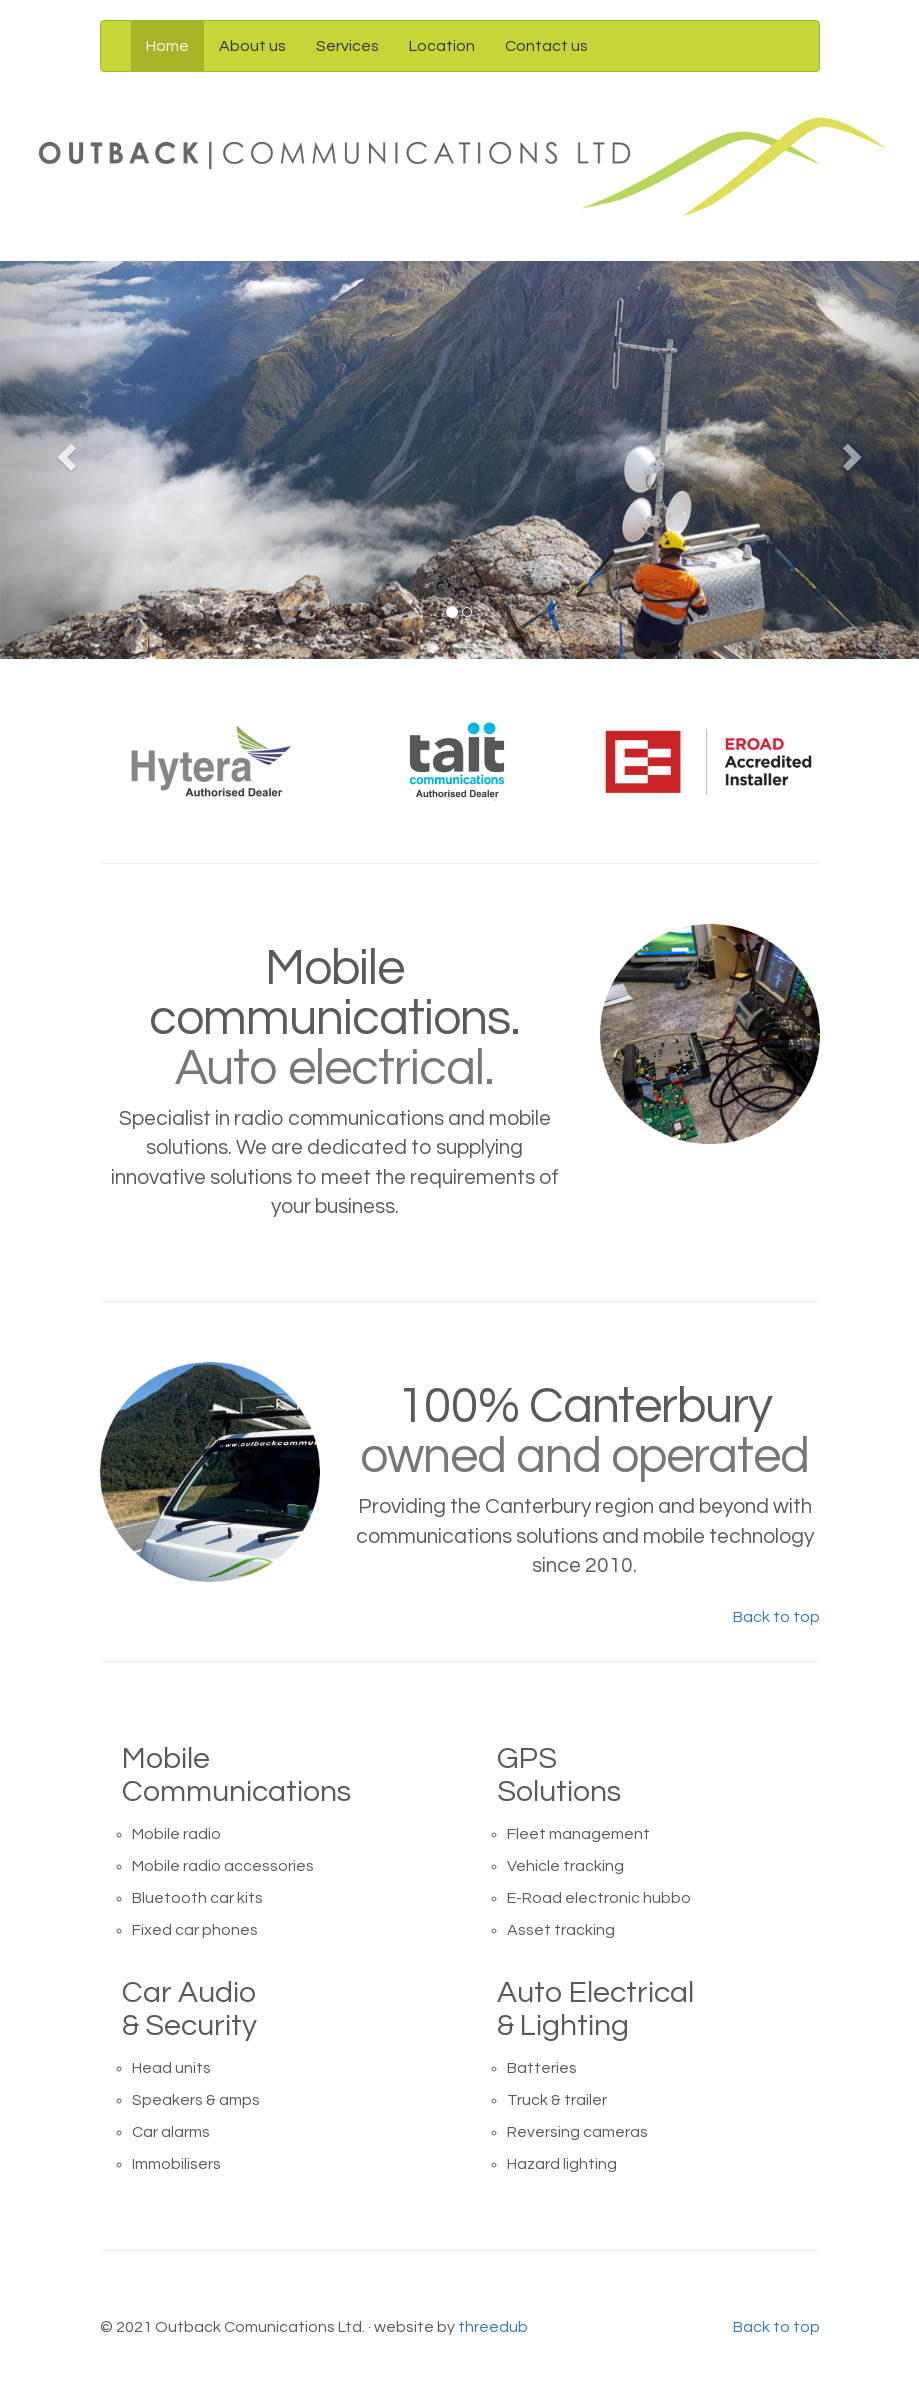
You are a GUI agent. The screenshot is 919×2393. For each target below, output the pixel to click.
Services (347, 46)
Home (167, 46)
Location (442, 46)
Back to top (776, 1617)
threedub (493, 2327)
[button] (69, 460)
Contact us (546, 46)
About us (252, 46)
